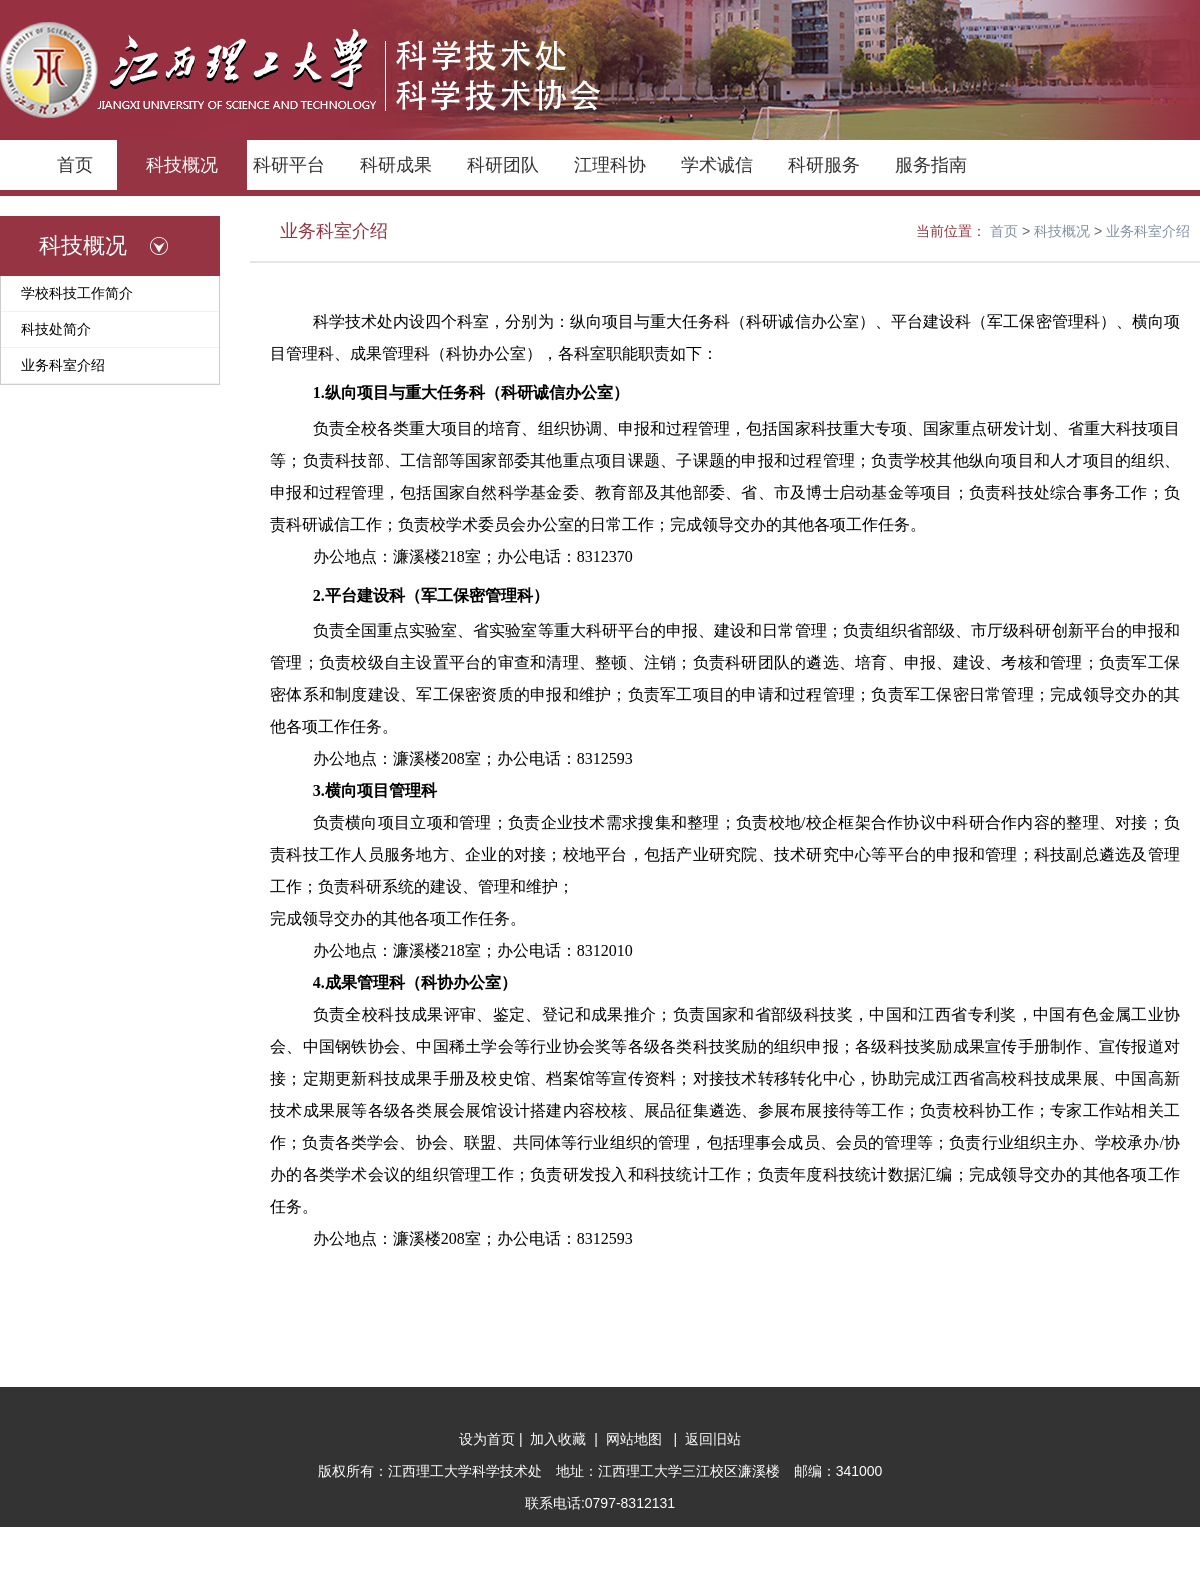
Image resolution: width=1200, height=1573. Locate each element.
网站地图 (638, 1439)
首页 (75, 165)
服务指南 (931, 165)
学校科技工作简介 (77, 293)
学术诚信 (717, 165)
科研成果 (396, 165)
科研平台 (289, 165)
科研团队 (503, 165)
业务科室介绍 (63, 365)
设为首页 (489, 1439)
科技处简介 (56, 329)
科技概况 (182, 165)
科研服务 (824, 165)
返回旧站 (711, 1439)
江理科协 (610, 165)
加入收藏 (561, 1439)
